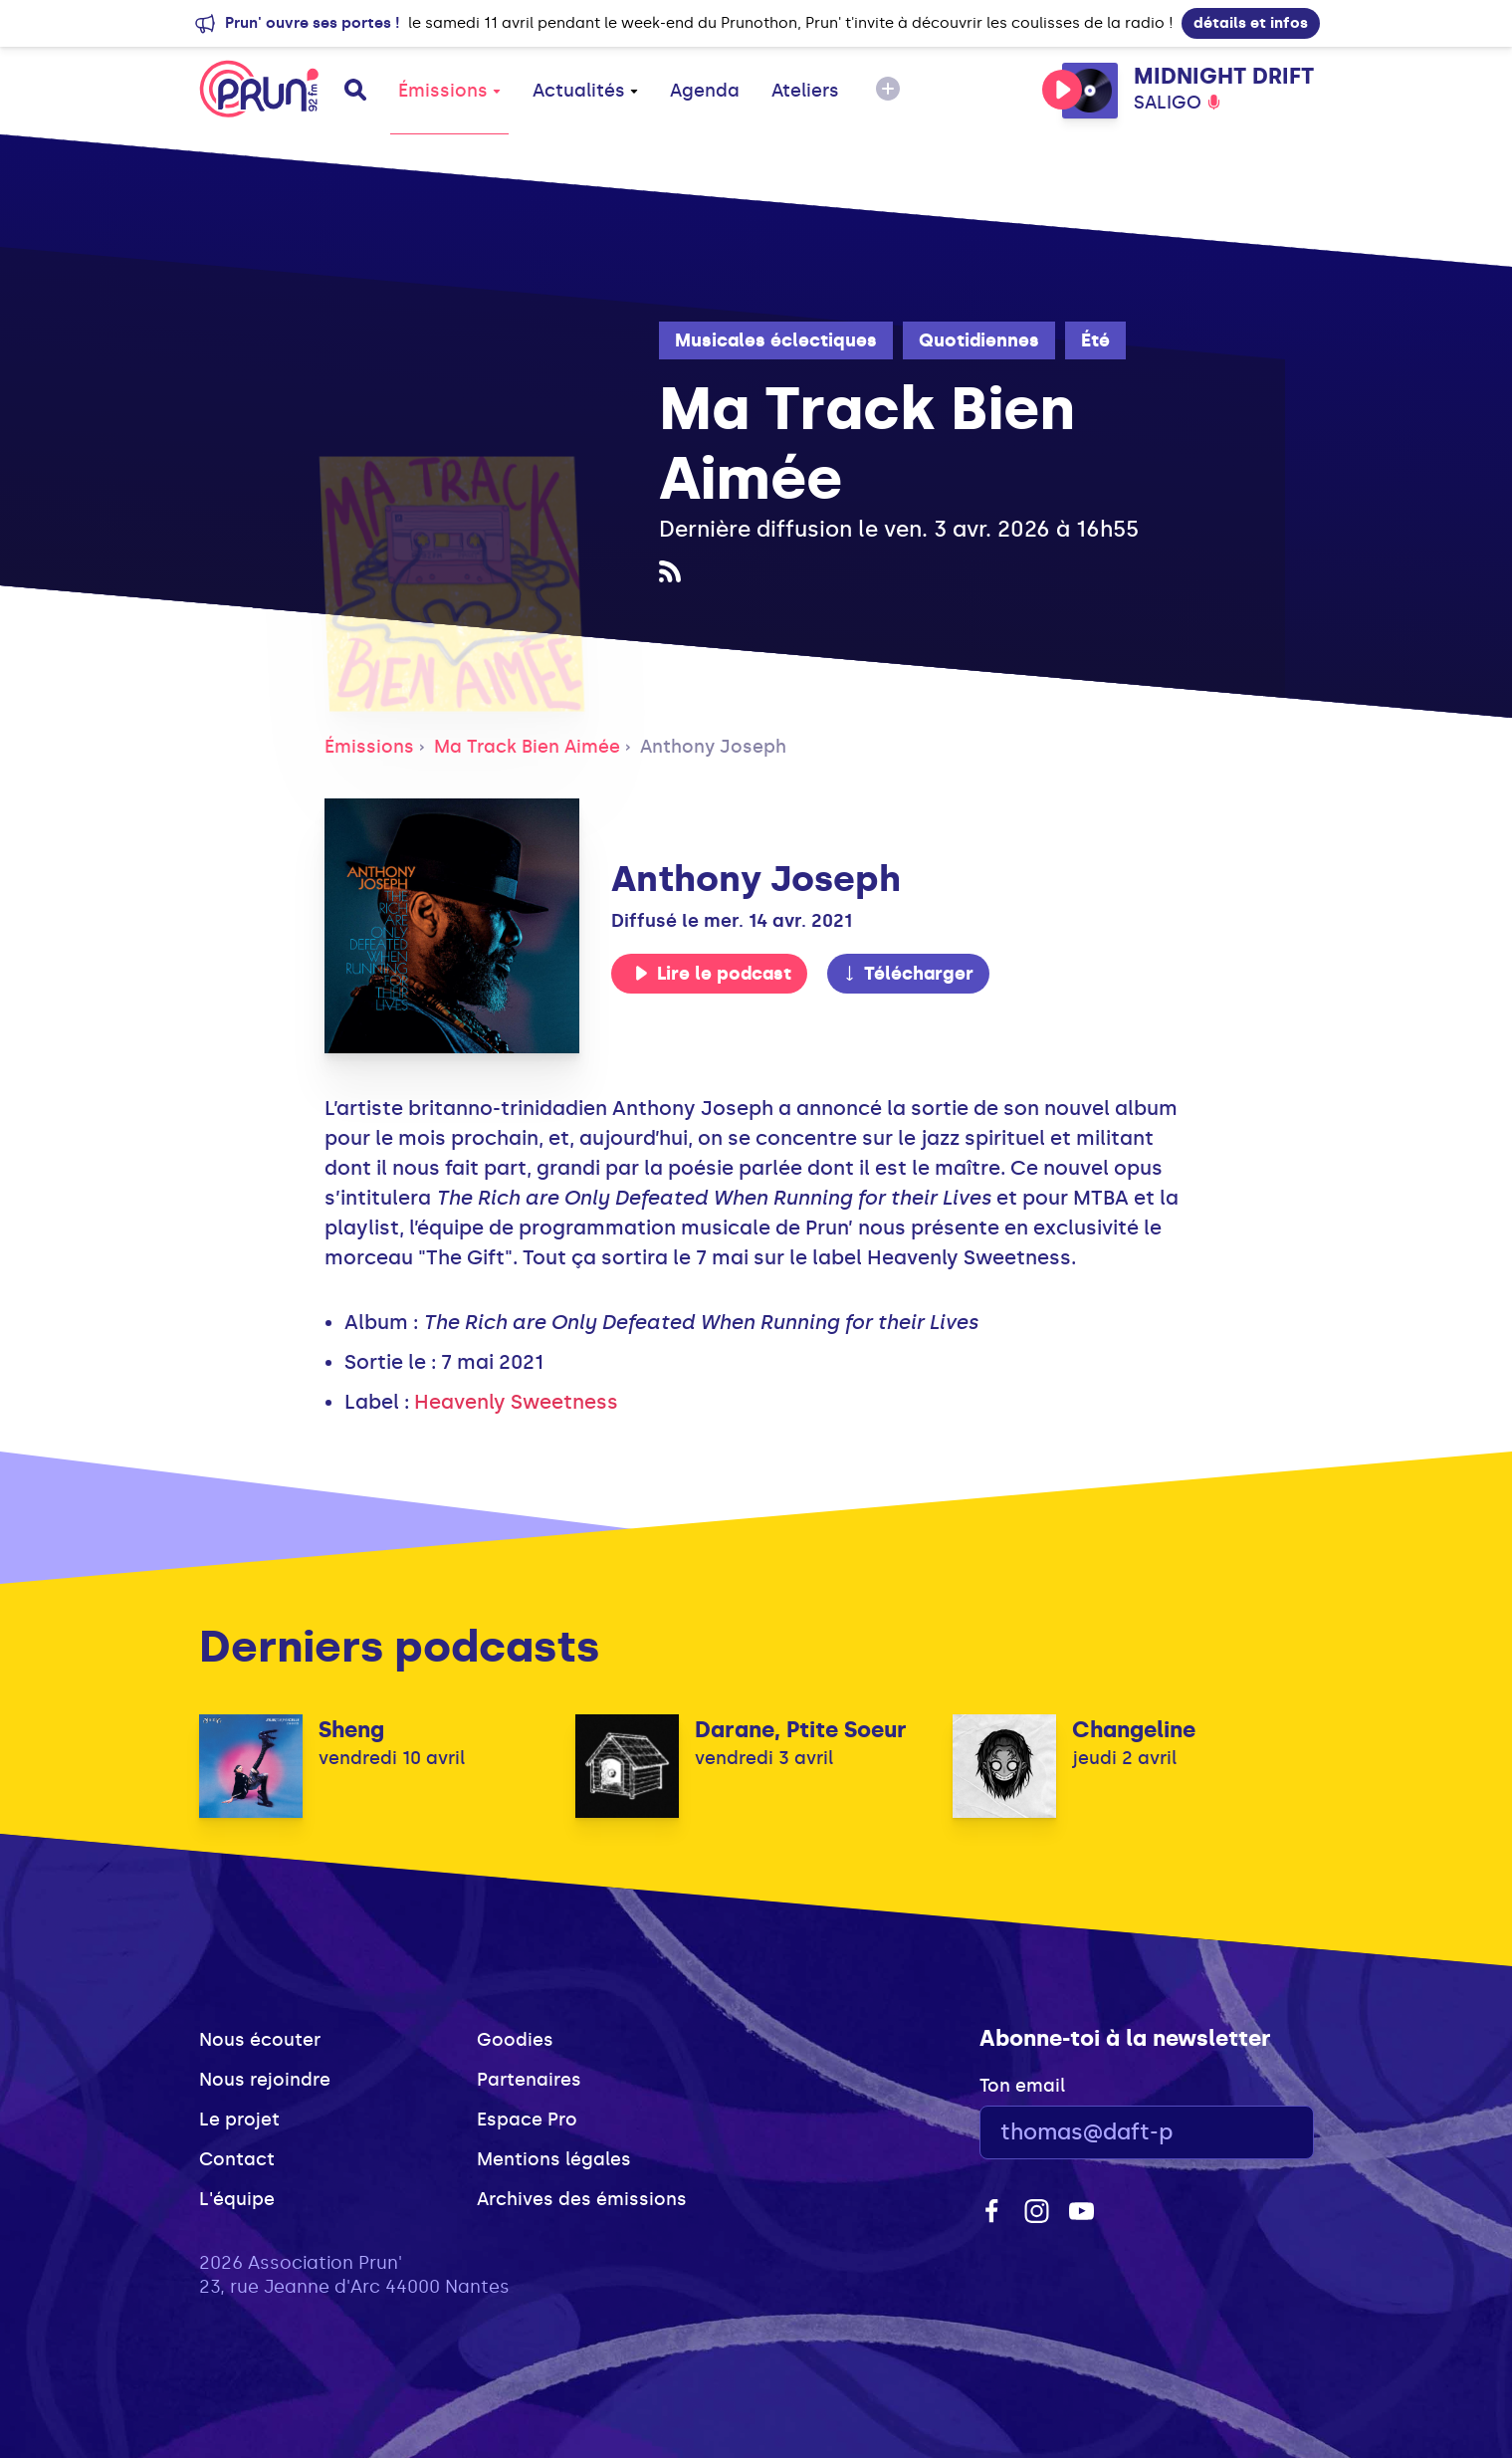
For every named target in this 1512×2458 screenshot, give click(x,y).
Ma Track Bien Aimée (527, 747)
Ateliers (805, 91)
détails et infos (1250, 23)
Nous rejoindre (264, 2080)
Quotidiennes (979, 340)
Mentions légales (554, 2159)
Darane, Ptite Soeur (801, 1729)
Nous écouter (260, 2040)
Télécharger (907, 974)
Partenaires (529, 2080)
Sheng (351, 1729)
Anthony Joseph (713, 747)
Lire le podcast (712, 974)
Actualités (585, 91)
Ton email (1022, 2086)
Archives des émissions (582, 2199)
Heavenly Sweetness (516, 1402)
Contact (237, 2159)
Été (1095, 340)
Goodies (515, 2040)
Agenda (705, 91)
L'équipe (237, 2199)
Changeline (1133, 1729)
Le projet (239, 2119)
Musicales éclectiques (776, 340)
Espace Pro (527, 2119)
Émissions (449, 91)
